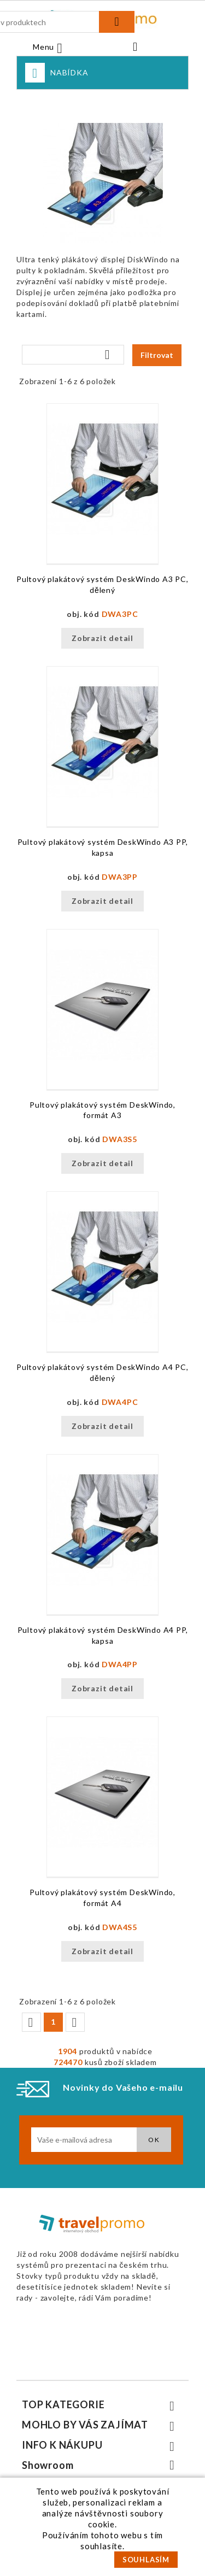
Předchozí (30, 2022)
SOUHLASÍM (145, 2559)
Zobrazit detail (102, 638)
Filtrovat (156, 355)
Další (74, 2022)
